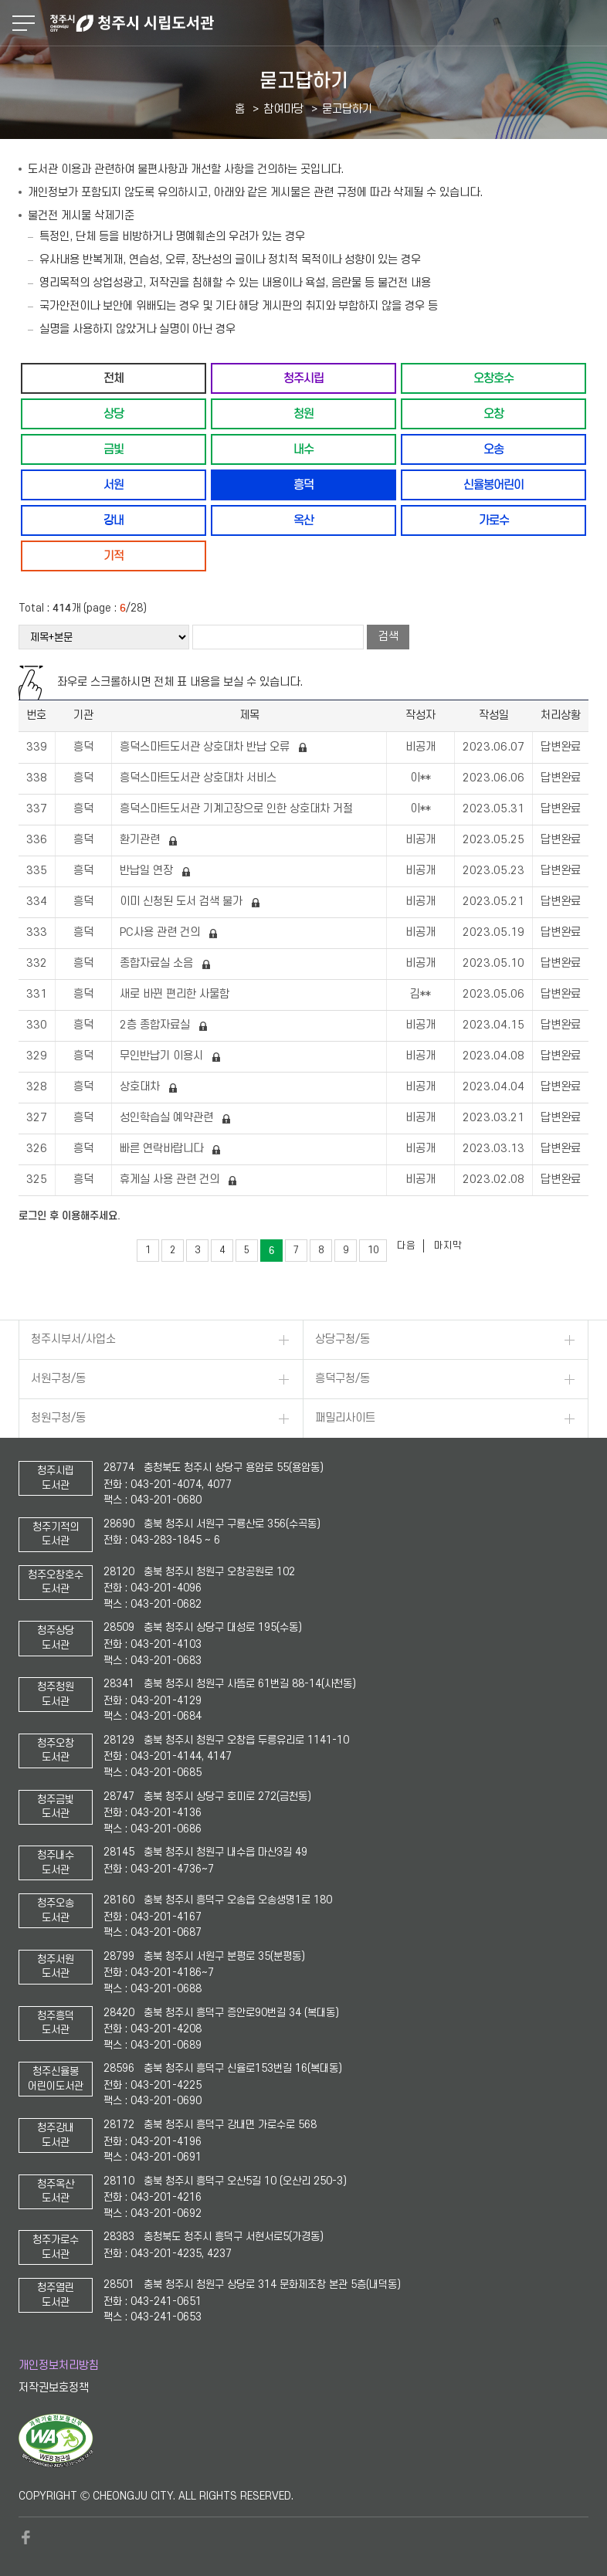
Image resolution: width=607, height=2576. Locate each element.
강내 (113, 520)
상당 (113, 413)
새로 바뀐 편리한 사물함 (176, 994)
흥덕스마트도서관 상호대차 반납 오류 (206, 747)
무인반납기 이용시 (163, 1056)
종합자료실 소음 (158, 963)
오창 (493, 413)
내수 (303, 449)
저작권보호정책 (54, 2388)
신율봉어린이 (493, 484)
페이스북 (26, 2537)
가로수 (494, 520)
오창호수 (493, 378)
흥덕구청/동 (342, 1378)
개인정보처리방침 (59, 2365)
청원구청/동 (58, 1418)
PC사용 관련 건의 (161, 932)
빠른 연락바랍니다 (163, 1148)
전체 (113, 378)
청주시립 (303, 378)
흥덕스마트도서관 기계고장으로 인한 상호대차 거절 (238, 808)
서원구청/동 (58, 1378)
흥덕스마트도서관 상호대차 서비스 (200, 778)
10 (373, 1250)
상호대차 (141, 1086)
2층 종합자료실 (156, 1025)
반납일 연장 (148, 870)
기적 (113, 555)
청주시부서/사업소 (73, 1339)
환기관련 (141, 839)
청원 (303, 413)
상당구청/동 (342, 1339)
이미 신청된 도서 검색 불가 (183, 901)
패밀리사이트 (345, 1418)
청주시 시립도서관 (326, 23)
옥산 (303, 520)
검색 (388, 636)
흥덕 (303, 484)
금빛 (113, 449)
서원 (113, 484)
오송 (493, 449)
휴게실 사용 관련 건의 (171, 1179)
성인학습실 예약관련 (168, 1117)
